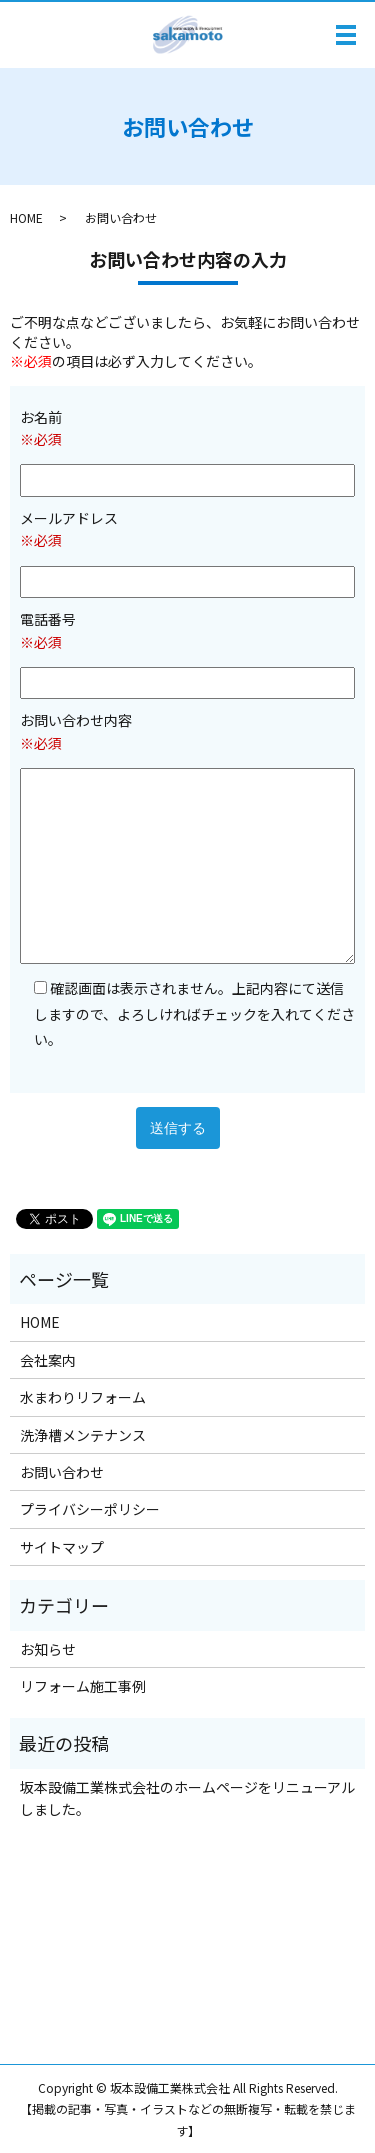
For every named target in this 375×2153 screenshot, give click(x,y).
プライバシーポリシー (90, 1509)
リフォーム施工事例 (83, 1686)
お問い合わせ (62, 1472)
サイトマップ (62, 1547)
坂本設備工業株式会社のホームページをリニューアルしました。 (187, 1798)
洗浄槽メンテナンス (83, 1435)
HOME (26, 217)
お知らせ (48, 1649)
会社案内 (48, 1360)
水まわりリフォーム (83, 1397)
